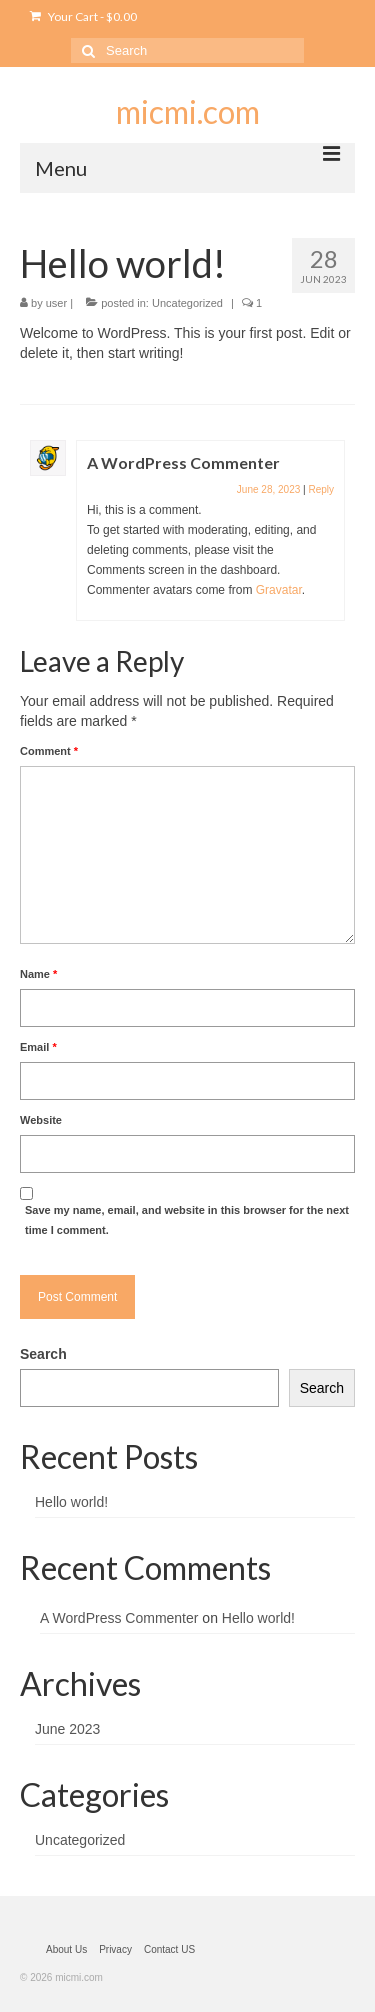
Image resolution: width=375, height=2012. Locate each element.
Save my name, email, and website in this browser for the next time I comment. (187, 1220)
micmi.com (188, 111)
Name (38, 974)
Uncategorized (187, 303)
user (56, 303)
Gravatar (279, 590)
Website (41, 1120)
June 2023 (67, 1729)
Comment (49, 751)
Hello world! (71, 1502)
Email (38, 1047)
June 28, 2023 (268, 489)
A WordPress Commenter (183, 462)
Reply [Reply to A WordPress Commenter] (321, 489)
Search (43, 1354)
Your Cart (83, 16)
